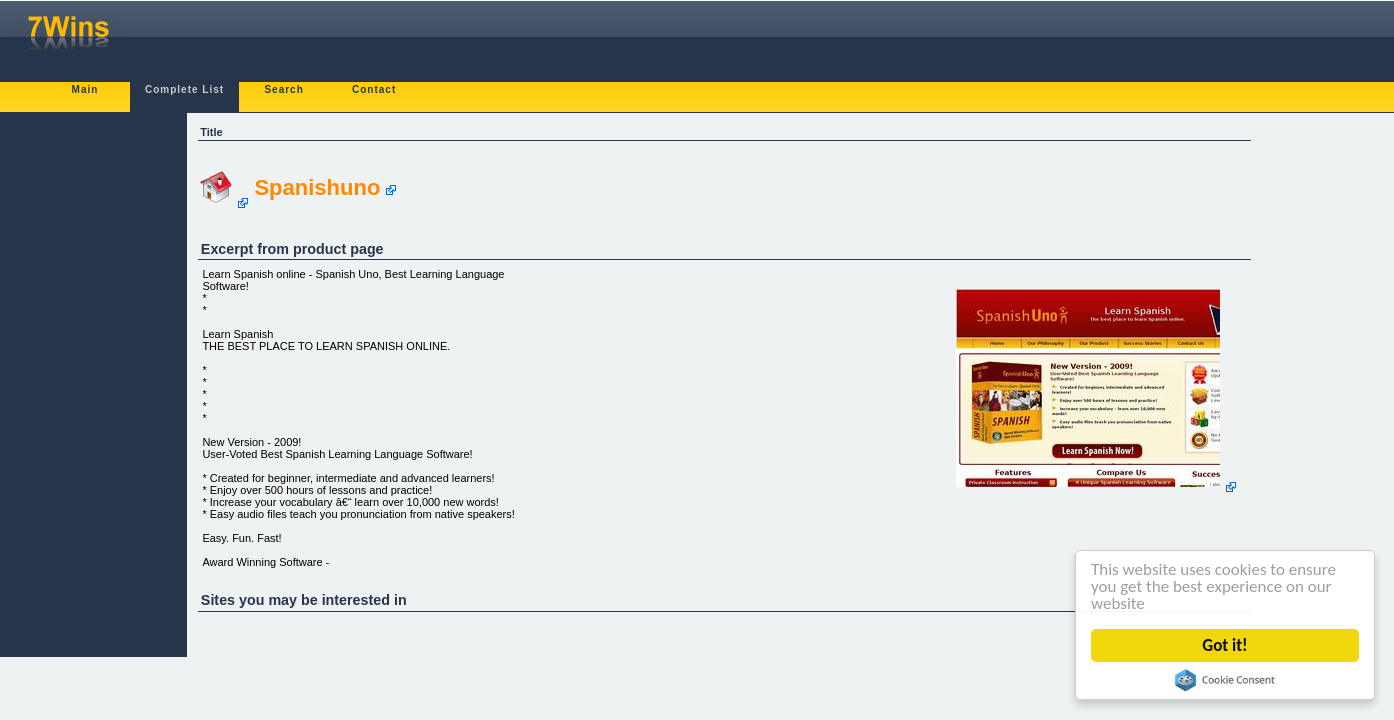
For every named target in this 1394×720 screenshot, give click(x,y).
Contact (374, 89)
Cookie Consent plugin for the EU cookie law (1226, 680)
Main (85, 89)
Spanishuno (317, 187)
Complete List (184, 89)
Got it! (1226, 645)
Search (283, 89)
